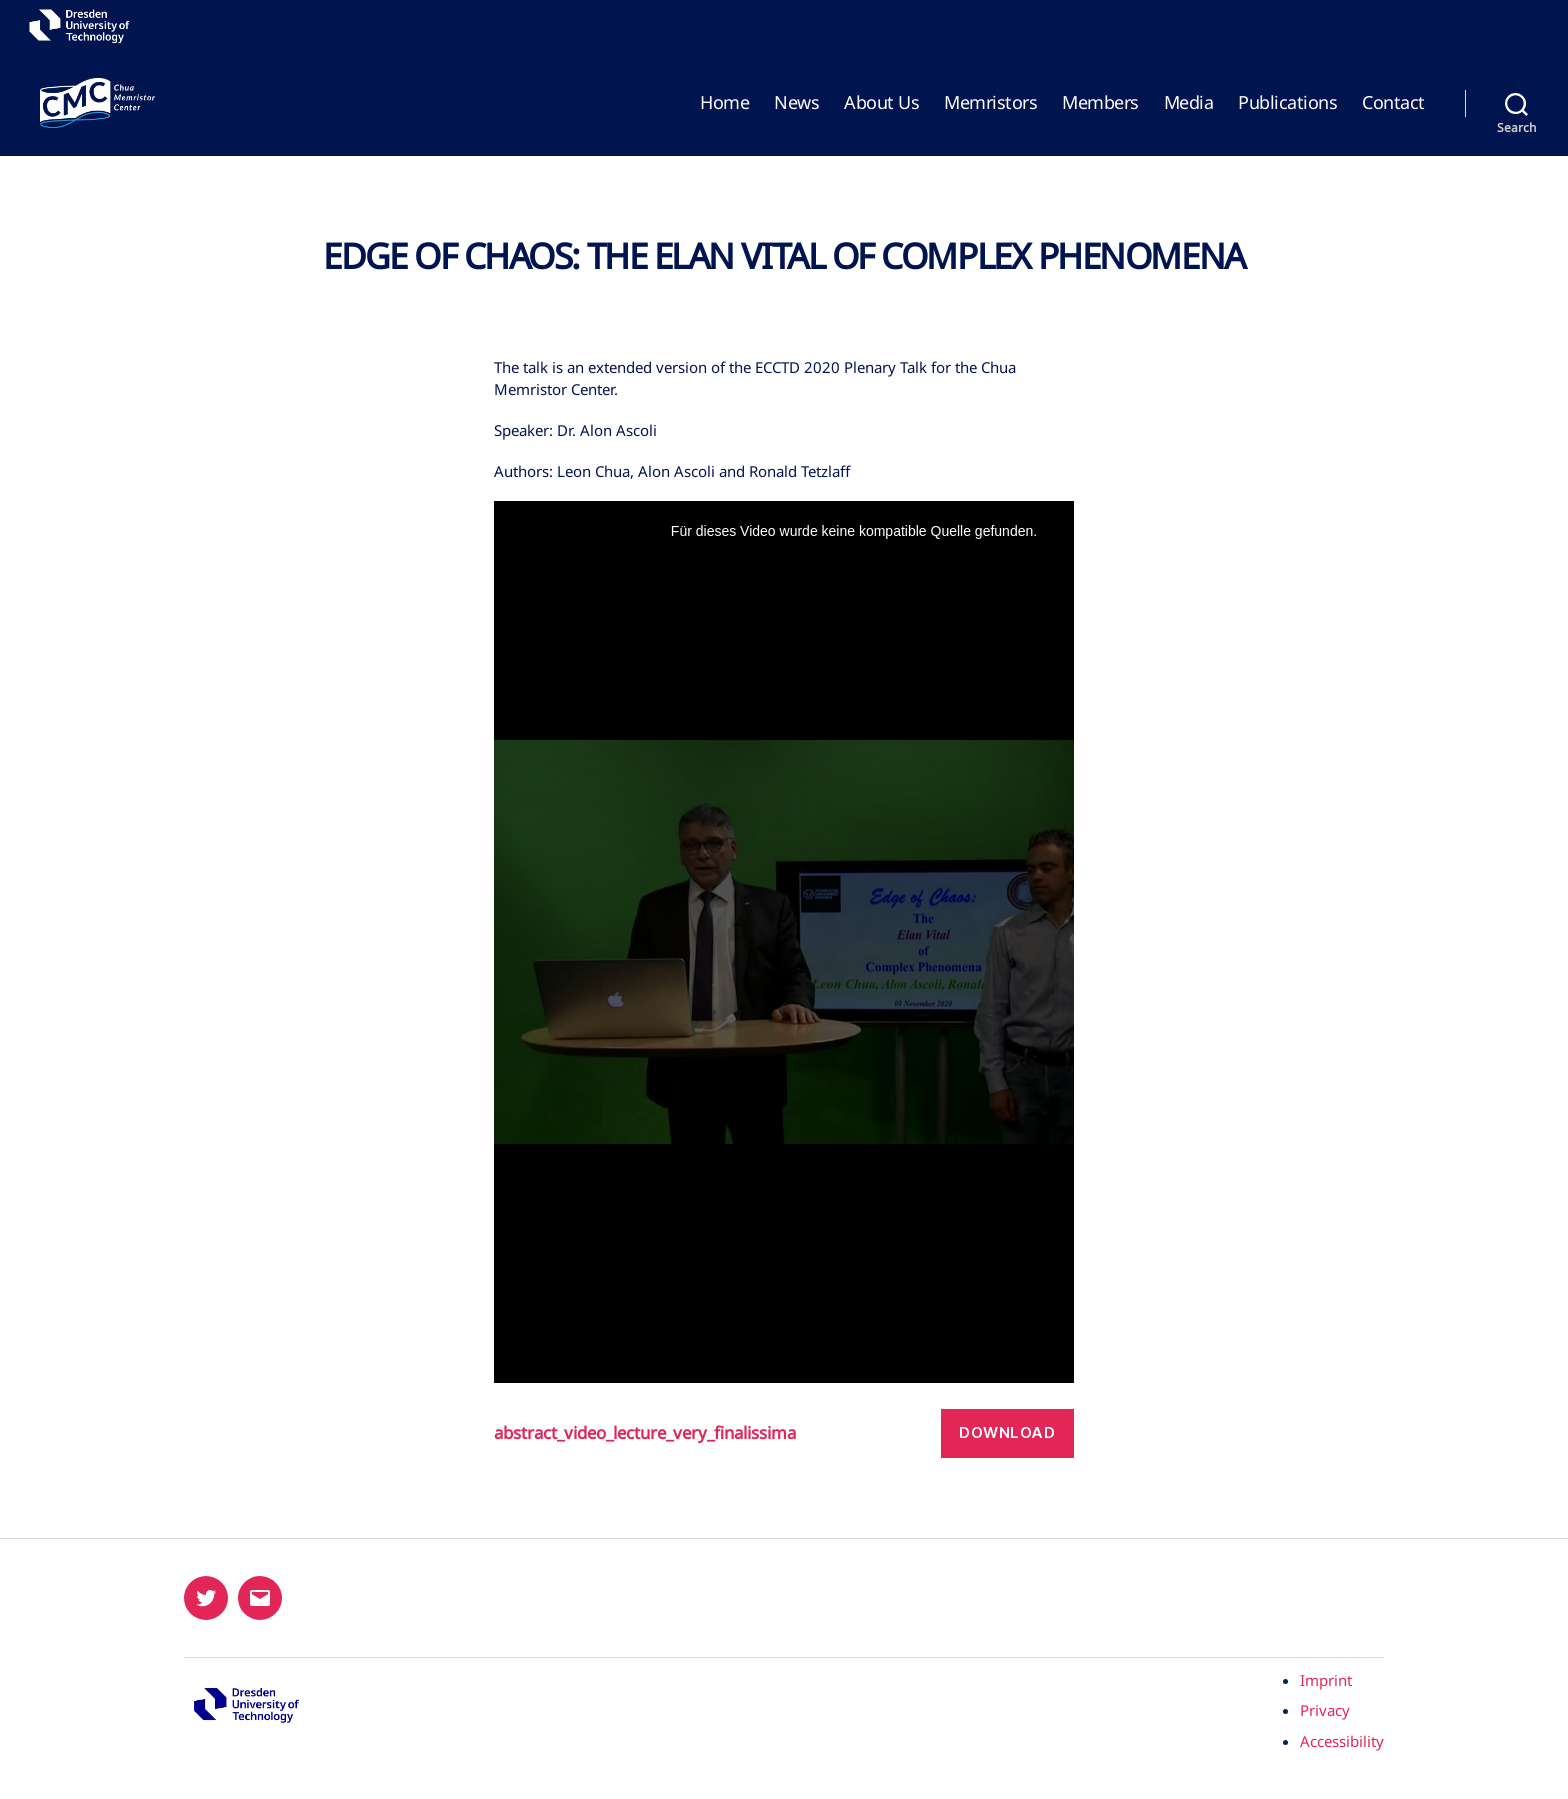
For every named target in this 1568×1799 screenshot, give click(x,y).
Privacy (1325, 1710)
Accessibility (1342, 1741)
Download (1007, 1432)
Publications (1287, 103)
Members (1100, 103)
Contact (1393, 103)
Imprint (1326, 1680)
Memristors (990, 103)
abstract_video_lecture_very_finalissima (645, 1433)
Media (1189, 103)
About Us (881, 103)
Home (724, 103)
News (796, 103)
